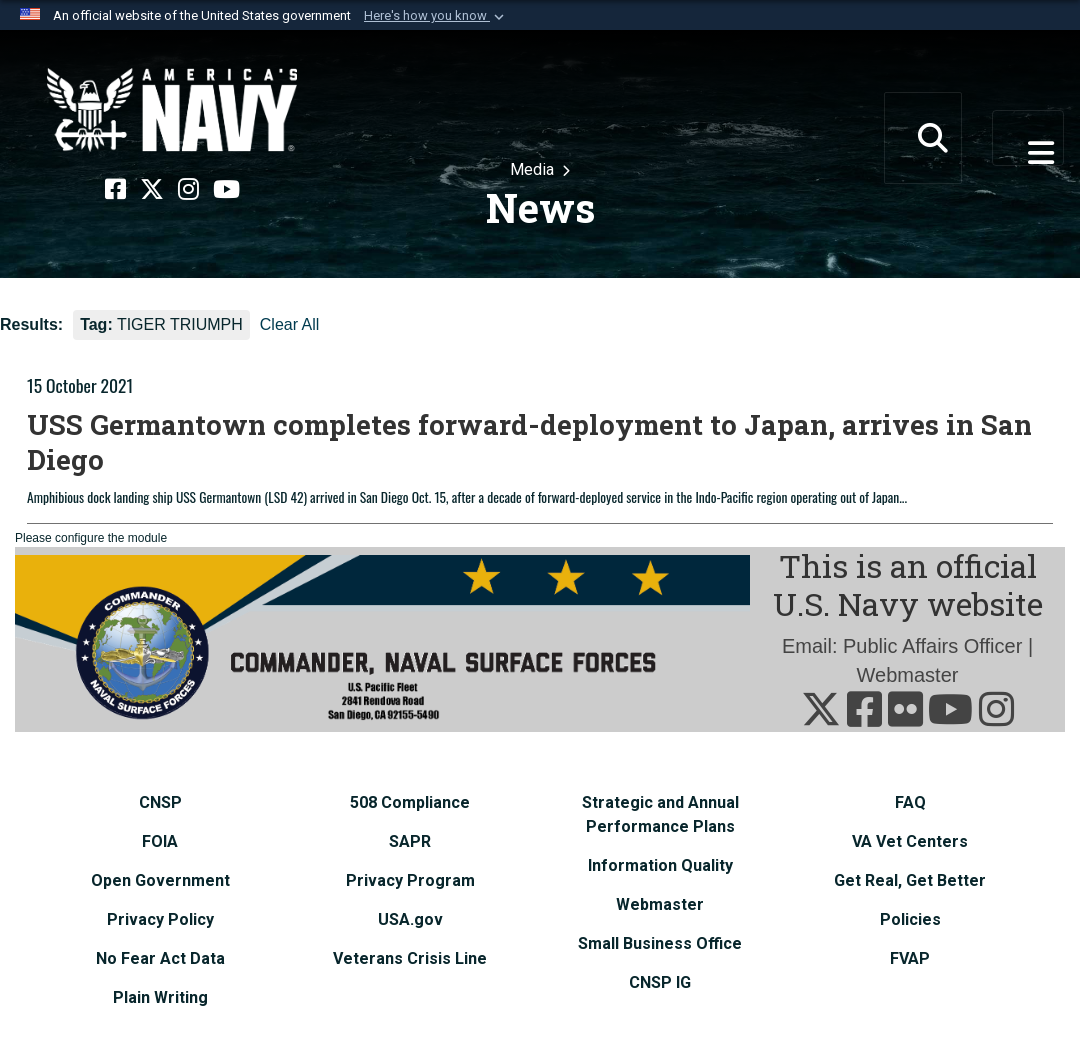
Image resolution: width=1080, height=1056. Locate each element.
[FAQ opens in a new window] (910, 802)
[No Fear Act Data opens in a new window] (160, 958)
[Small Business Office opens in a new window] (660, 943)
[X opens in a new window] (152, 190)
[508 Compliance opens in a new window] (410, 802)
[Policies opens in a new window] (910, 919)
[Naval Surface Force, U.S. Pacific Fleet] (172, 110)
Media (534, 169)
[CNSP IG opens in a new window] (660, 982)
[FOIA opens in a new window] (160, 841)
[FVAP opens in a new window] (910, 958)
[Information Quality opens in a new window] (660, 865)
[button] (436, 16)
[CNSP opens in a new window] (160, 802)
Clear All (290, 324)
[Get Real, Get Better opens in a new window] (910, 880)
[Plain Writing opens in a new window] (160, 997)
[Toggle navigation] (1028, 138)
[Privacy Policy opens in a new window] (160, 919)
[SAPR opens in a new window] (410, 841)
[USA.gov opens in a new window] (410, 919)
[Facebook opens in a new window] (115, 190)
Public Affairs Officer (932, 646)
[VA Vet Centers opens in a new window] (910, 841)
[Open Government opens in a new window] (160, 880)
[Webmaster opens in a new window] (660, 904)
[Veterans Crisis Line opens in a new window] (410, 958)
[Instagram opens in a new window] (188, 190)
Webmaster (908, 675)
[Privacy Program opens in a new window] (410, 880)
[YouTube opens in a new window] (226, 190)
